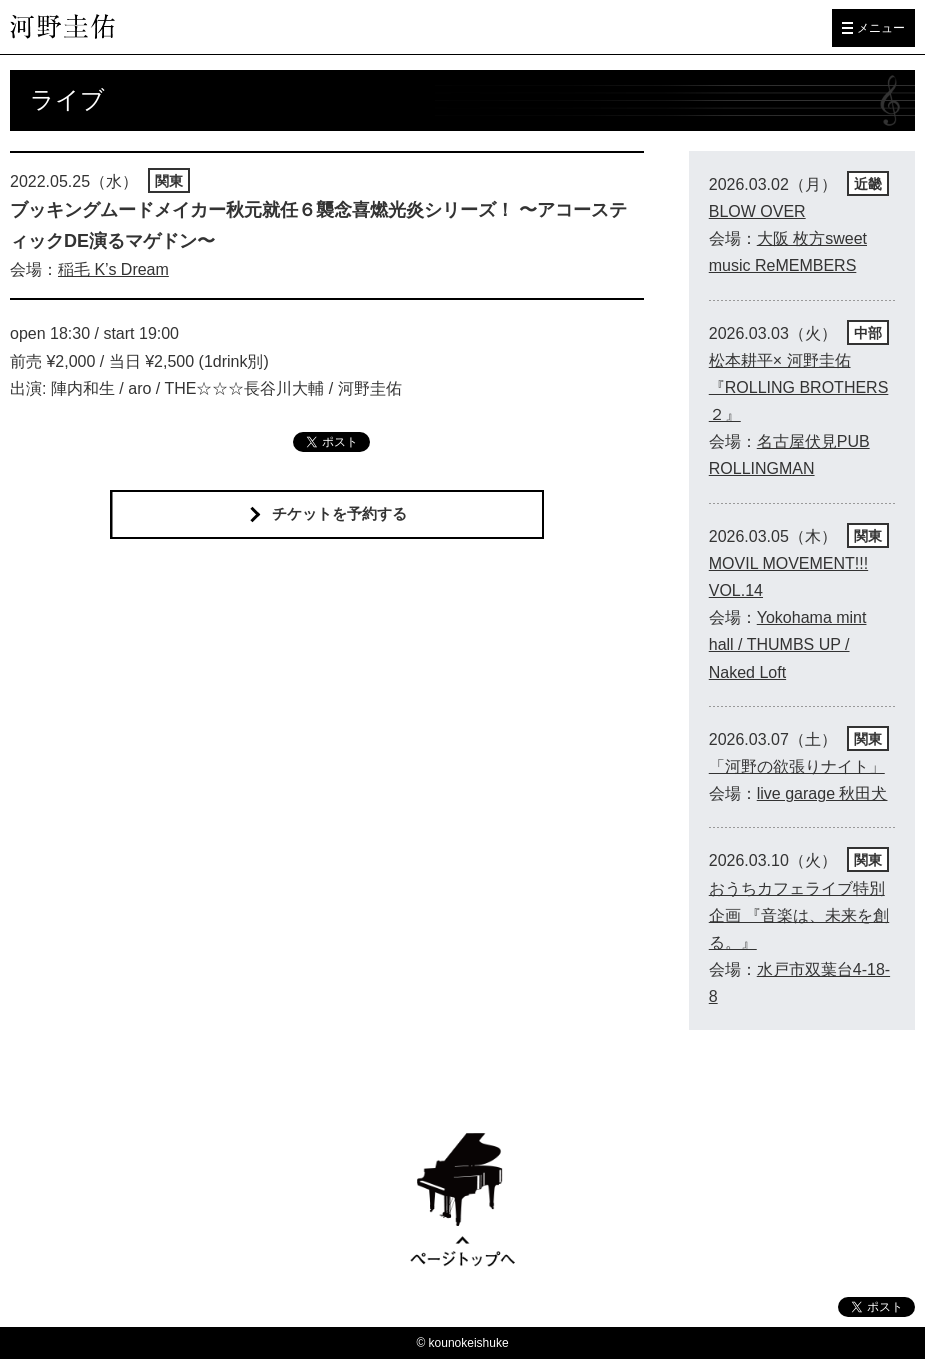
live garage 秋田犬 (822, 793)
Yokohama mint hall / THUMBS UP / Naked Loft (788, 644)
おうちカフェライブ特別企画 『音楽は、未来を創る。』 (799, 915)
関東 (169, 181)
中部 (868, 333)
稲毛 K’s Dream (113, 269)
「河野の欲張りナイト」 (797, 766)
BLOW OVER (757, 211)
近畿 (868, 184)
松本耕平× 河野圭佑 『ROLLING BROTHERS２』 (799, 387)
